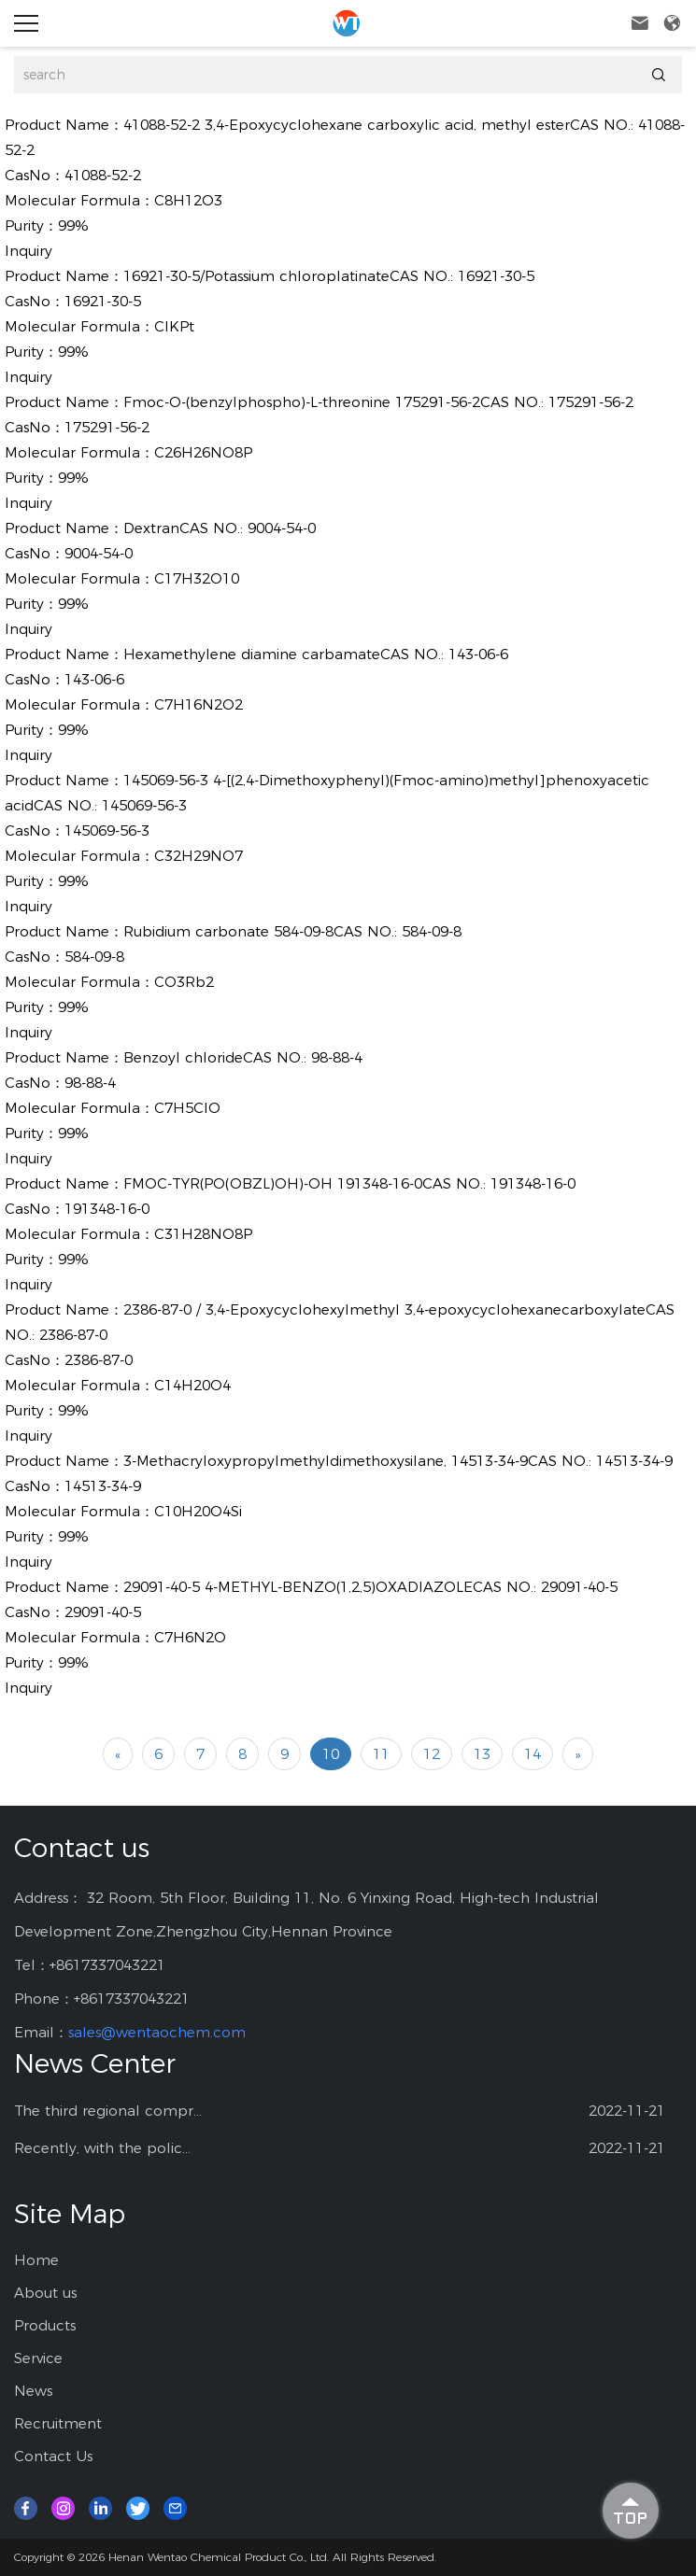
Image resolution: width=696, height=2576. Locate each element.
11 (381, 1754)
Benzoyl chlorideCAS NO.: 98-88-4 (242, 1057)
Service (38, 2358)
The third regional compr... (108, 2110)
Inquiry (28, 251)
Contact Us (53, 2456)
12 (431, 1754)
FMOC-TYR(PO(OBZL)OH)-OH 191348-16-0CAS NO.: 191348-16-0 (349, 1183)
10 (330, 1754)
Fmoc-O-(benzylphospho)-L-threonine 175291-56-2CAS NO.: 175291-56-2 (378, 402)
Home (36, 2260)
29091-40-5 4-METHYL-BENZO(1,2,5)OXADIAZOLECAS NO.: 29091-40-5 (370, 1587)
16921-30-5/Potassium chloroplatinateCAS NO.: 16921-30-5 (328, 276)
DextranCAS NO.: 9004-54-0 (219, 528)
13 (482, 1754)
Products (45, 2325)
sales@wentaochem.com (157, 2032)
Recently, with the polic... (102, 2148)
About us (45, 2293)
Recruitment (58, 2423)
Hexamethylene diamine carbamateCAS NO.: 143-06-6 (315, 654)
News (33, 2391)
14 (532, 1754)
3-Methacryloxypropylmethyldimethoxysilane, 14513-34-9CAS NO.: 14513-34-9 (398, 1461)
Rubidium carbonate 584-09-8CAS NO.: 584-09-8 (292, 931)
